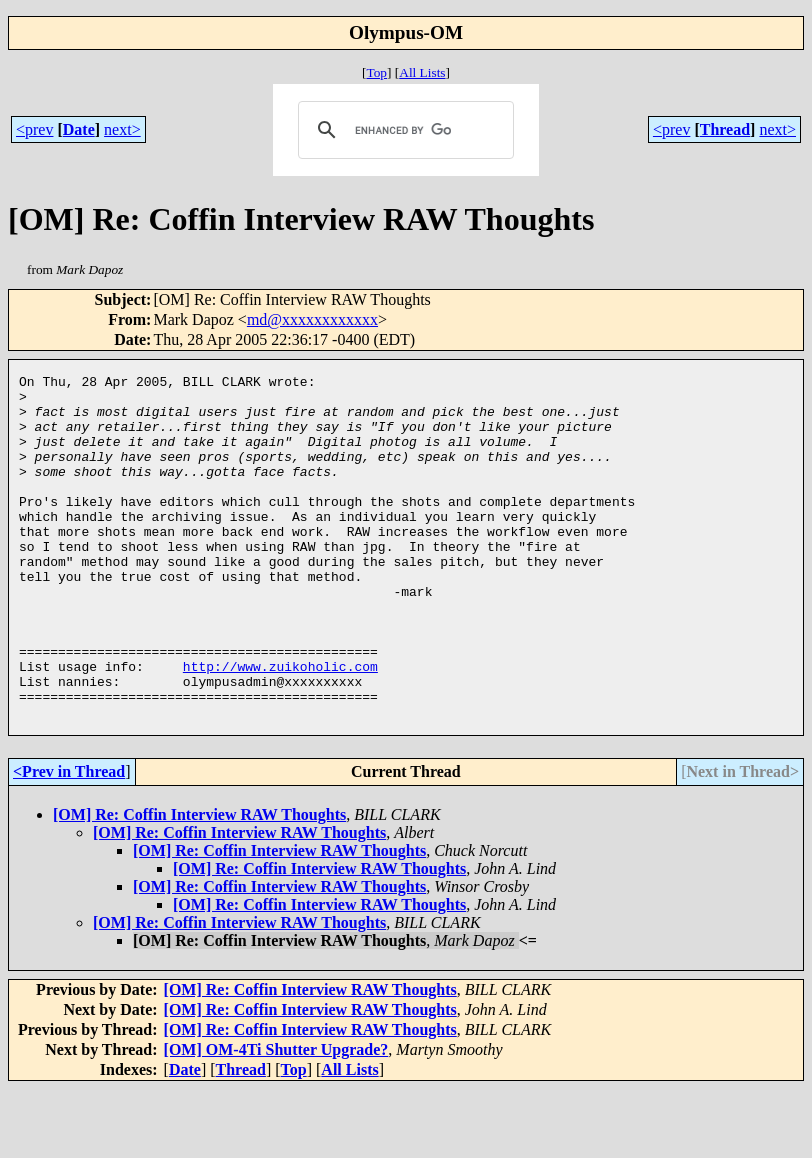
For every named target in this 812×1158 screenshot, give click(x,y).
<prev (34, 129)
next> (122, 129)
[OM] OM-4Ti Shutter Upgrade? (276, 1118)
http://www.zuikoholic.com (280, 726)
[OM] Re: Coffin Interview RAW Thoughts (199, 883)
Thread (725, 129)
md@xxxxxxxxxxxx (312, 319)
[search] (403, 130)
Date (79, 129)
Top (376, 72)
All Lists (422, 72)
